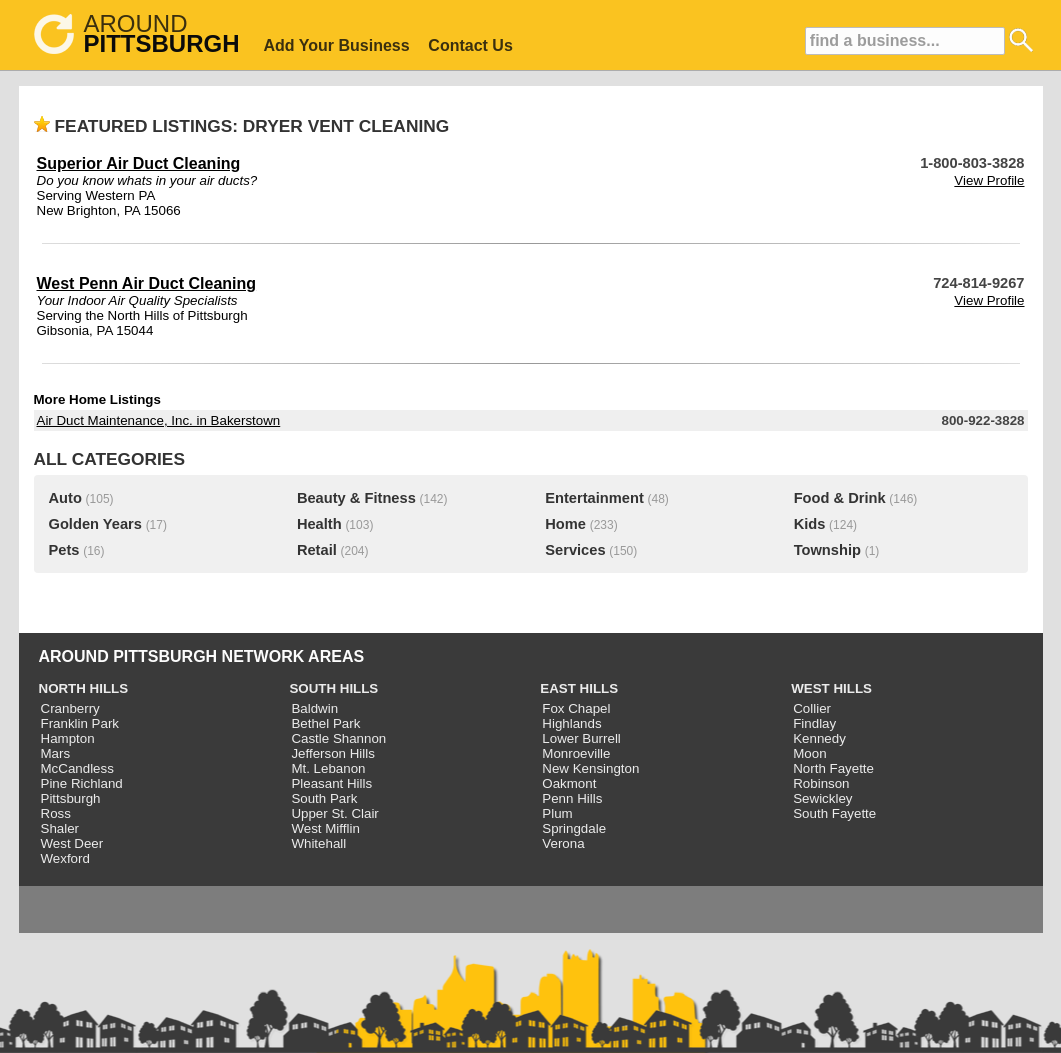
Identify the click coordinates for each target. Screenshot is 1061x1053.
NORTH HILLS (84, 688)
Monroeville (576, 753)
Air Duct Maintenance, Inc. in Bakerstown (159, 420)
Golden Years (95, 524)
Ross (56, 813)
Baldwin (314, 708)
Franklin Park (80, 723)
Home (565, 524)
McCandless (77, 768)
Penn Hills (572, 798)
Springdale (574, 828)
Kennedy (819, 738)
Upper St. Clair (334, 813)
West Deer (72, 843)
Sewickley (822, 798)
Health (319, 524)
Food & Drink (840, 498)
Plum (557, 813)
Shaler (60, 828)
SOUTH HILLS (333, 688)
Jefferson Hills (332, 753)
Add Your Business (337, 45)
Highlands (571, 723)
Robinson (821, 783)
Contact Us (470, 45)
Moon (809, 753)
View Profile (989, 180)
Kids (810, 524)
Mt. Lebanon (328, 768)
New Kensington (590, 768)
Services (575, 550)
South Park (324, 798)
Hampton (68, 738)
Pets (64, 550)
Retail (317, 550)
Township (827, 550)
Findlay (814, 723)
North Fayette (833, 768)
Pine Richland (82, 783)
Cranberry (70, 708)
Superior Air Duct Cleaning (139, 163)
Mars (56, 753)
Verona (563, 843)
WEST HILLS (831, 688)
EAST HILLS (579, 688)
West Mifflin (325, 828)
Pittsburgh (71, 798)
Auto (65, 498)
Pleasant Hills (331, 783)
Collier (812, 708)
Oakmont (569, 783)
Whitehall (318, 843)
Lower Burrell (581, 738)
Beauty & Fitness (356, 498)
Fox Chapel (576, 708)
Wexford (65, 858)
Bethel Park (325, 723)
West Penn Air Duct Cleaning (147, 283)
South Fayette (834, 813)
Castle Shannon (338, 738)
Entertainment (594, 498)
